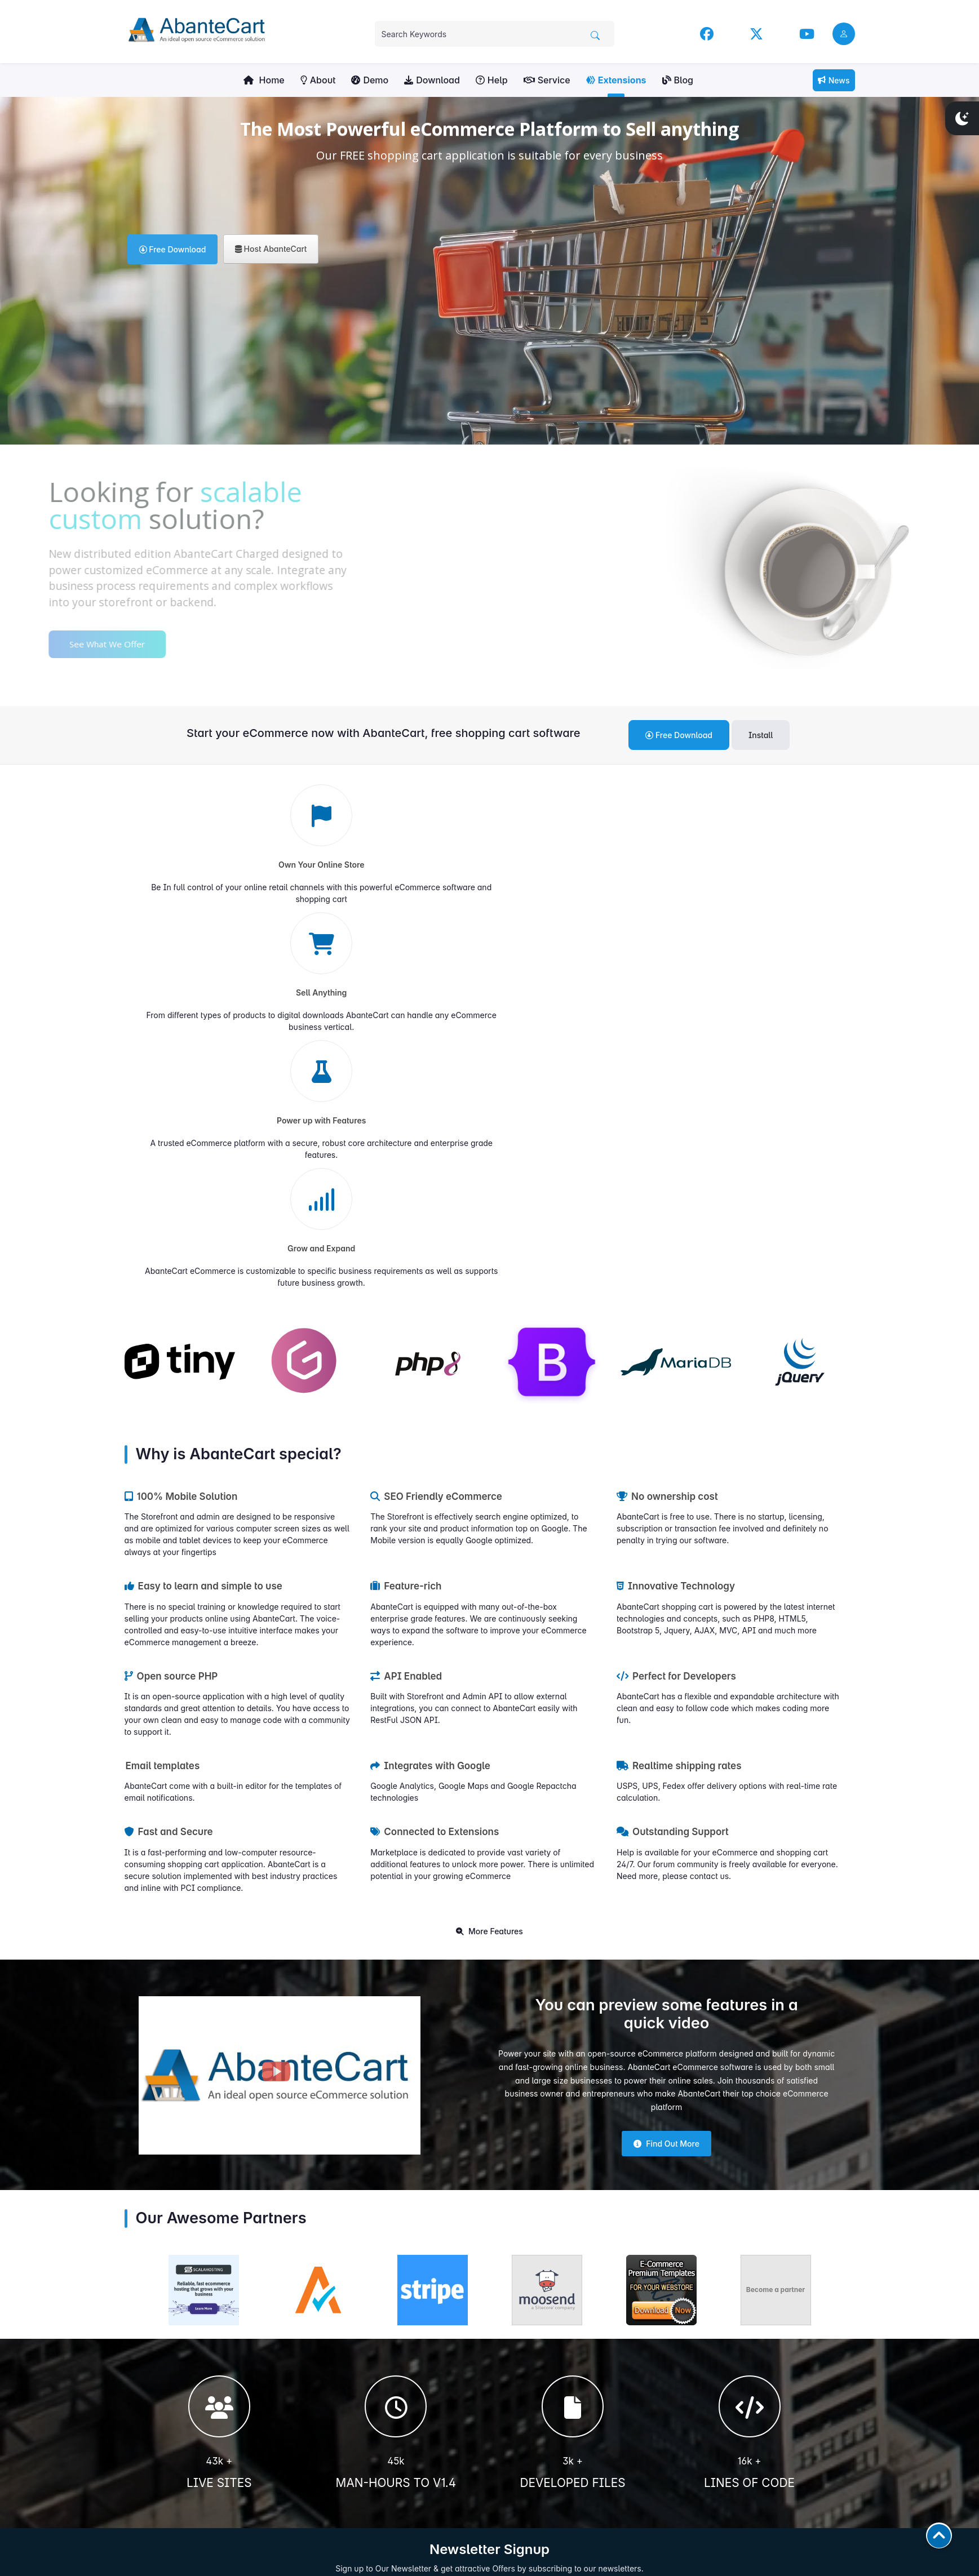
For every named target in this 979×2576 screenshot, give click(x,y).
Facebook (705, 2338)
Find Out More (666, 1771)
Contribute (211, 2504)
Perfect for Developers (676, 1304)
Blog (677, 80)
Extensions (616, 80)
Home (263, 80)
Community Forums (530, 2364)
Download (432, 80)
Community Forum (719, 2390)
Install (760, 735)
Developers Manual (530, 2351)
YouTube (702, 2364)
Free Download (172, 249)
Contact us (515, 2390)
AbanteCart (836, 2557)
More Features (489, 1559)
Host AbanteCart (271, 249)
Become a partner (775, 1917)
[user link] (843, 34)
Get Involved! (211, 2452)
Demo (369, 80)
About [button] (318, 80)
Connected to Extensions (434, 1459)
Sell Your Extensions (531, 2403)
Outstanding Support (673, 1459)
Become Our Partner (531, 2485)
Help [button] (492, 80)
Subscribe (633, 2231)
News (834, 80)
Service (547, 80)
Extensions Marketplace (537, 2377)
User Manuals (520, 2338)
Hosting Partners (525, 2472)
